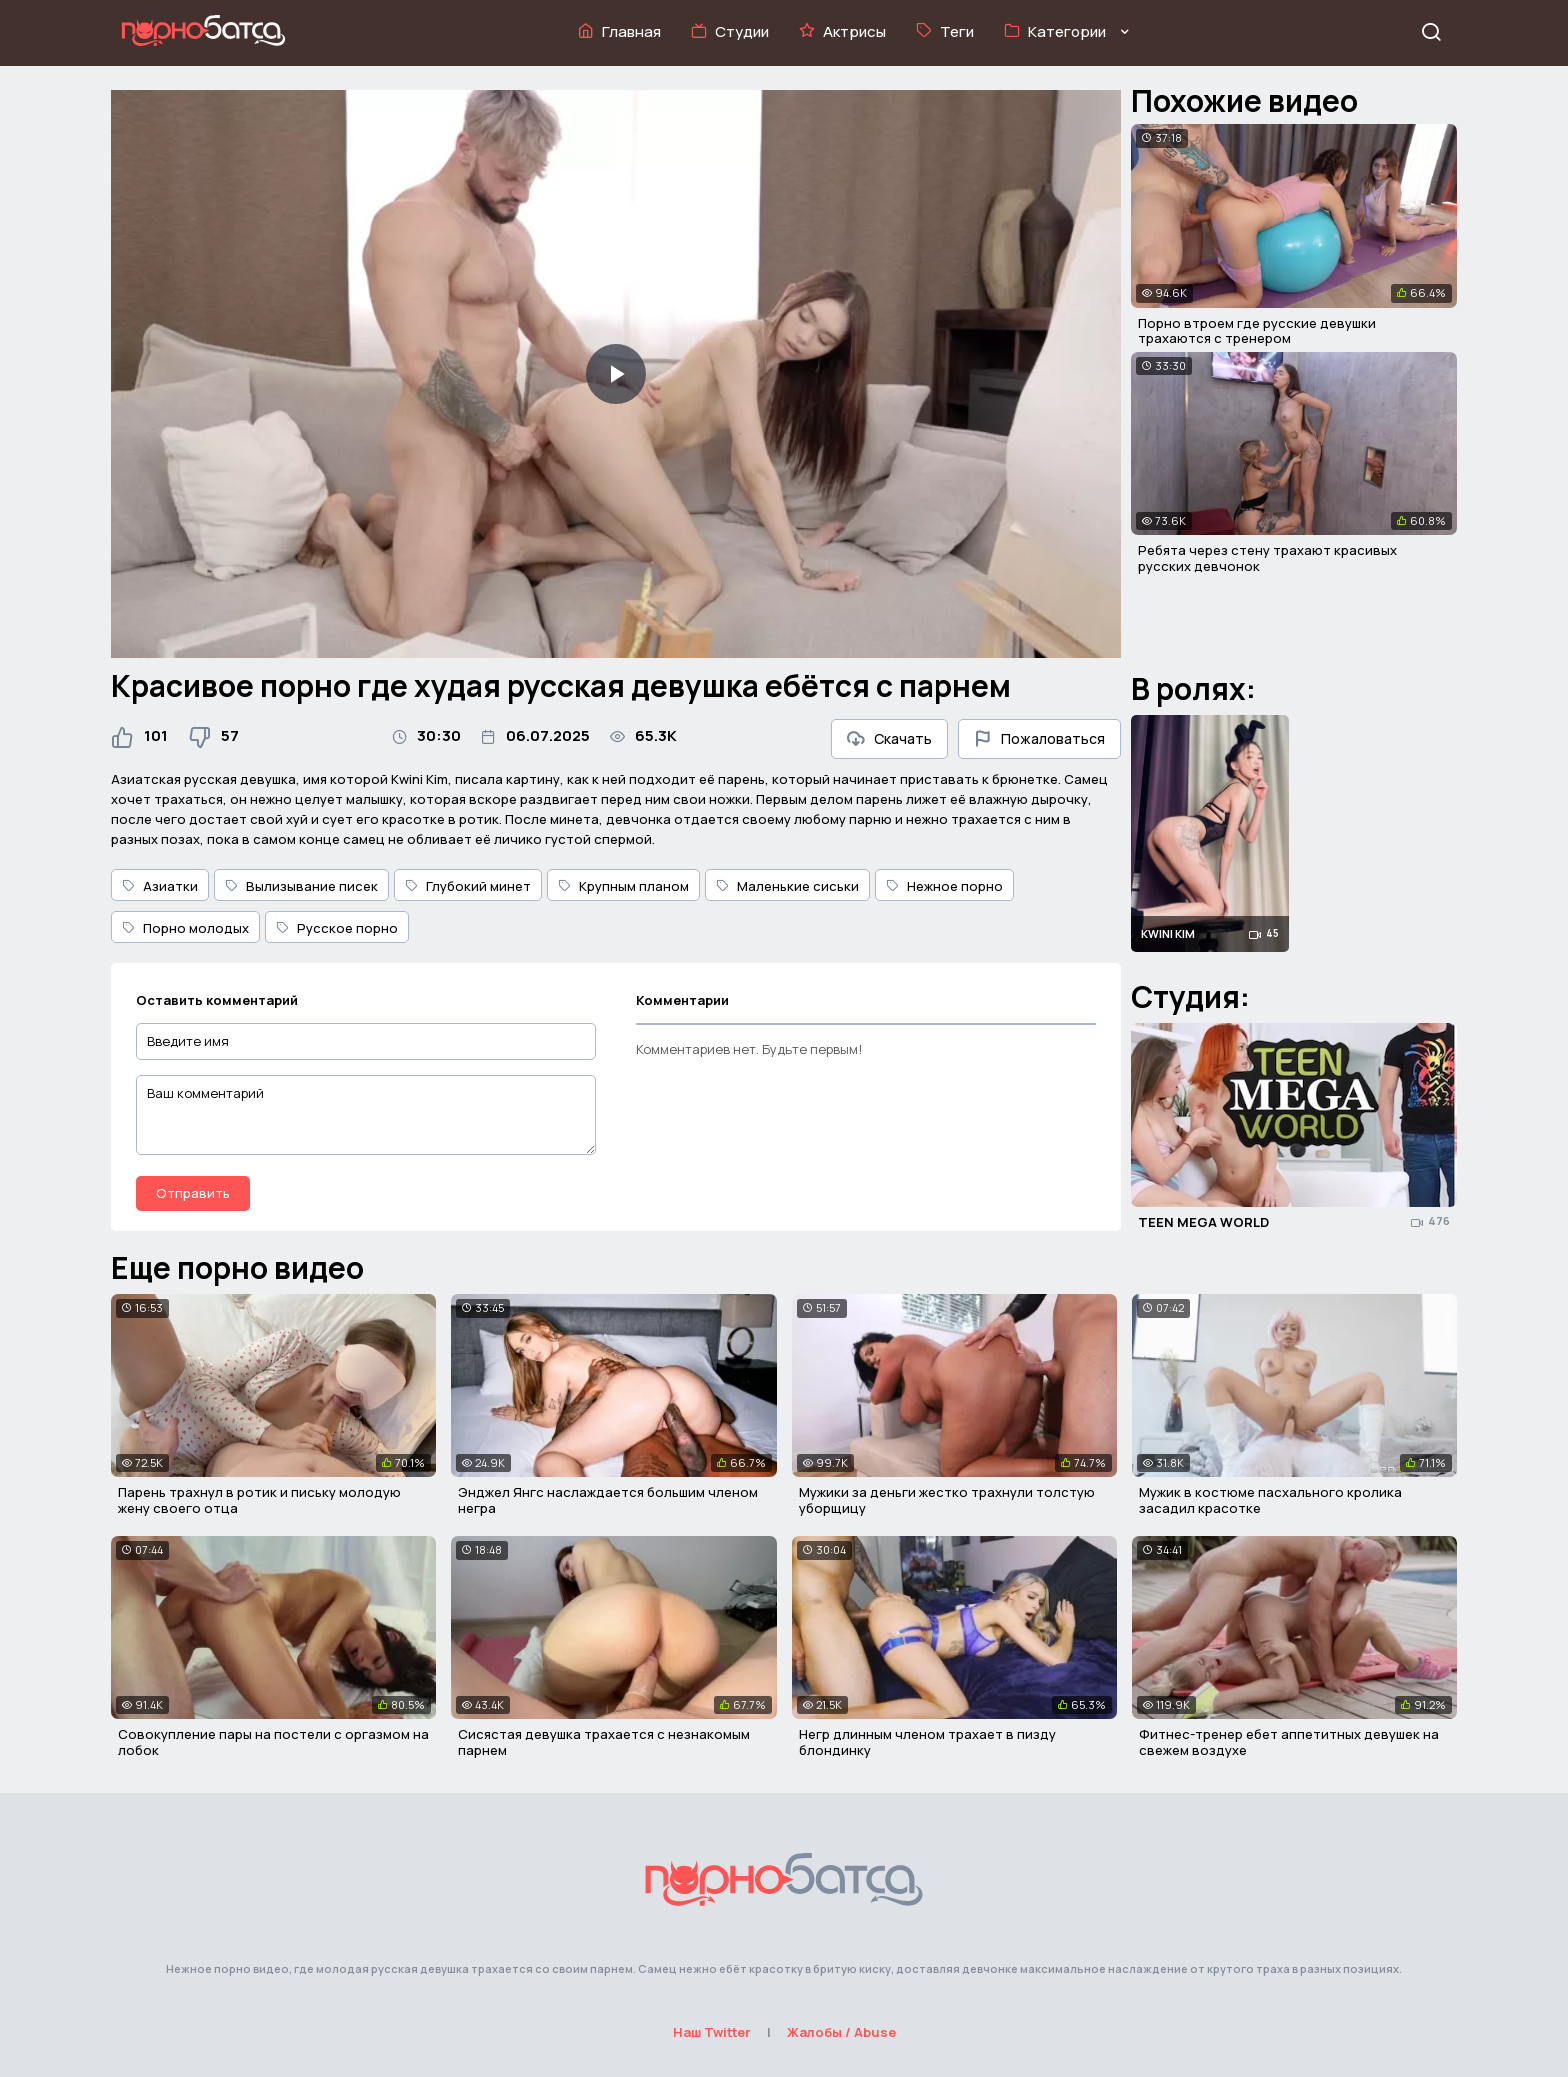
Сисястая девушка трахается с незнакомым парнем (604, 1742)
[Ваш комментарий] (366, 1115)
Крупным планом (623, 886)
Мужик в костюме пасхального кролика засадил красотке (1270, 1500)
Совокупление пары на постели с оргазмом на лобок (273, 1742)
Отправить (193, 1193)
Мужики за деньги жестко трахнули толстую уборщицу (947, 1500)
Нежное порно (944, 886)
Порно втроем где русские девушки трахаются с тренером (1257, 331)
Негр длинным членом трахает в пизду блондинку (927, 1742)
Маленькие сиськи (787, 886)
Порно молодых (185, 928)
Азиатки (160, 886)
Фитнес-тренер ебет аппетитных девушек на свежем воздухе (1289, 1742)
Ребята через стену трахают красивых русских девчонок (1267, 558)
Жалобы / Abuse (841, 2032)
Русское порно (337, 928)
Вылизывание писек (301, 886)
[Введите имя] (366, 1041)
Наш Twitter (712, 2032)
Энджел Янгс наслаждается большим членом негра (608, 1500)
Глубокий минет (468, 886)
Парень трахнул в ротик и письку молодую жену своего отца (259, 1500)
